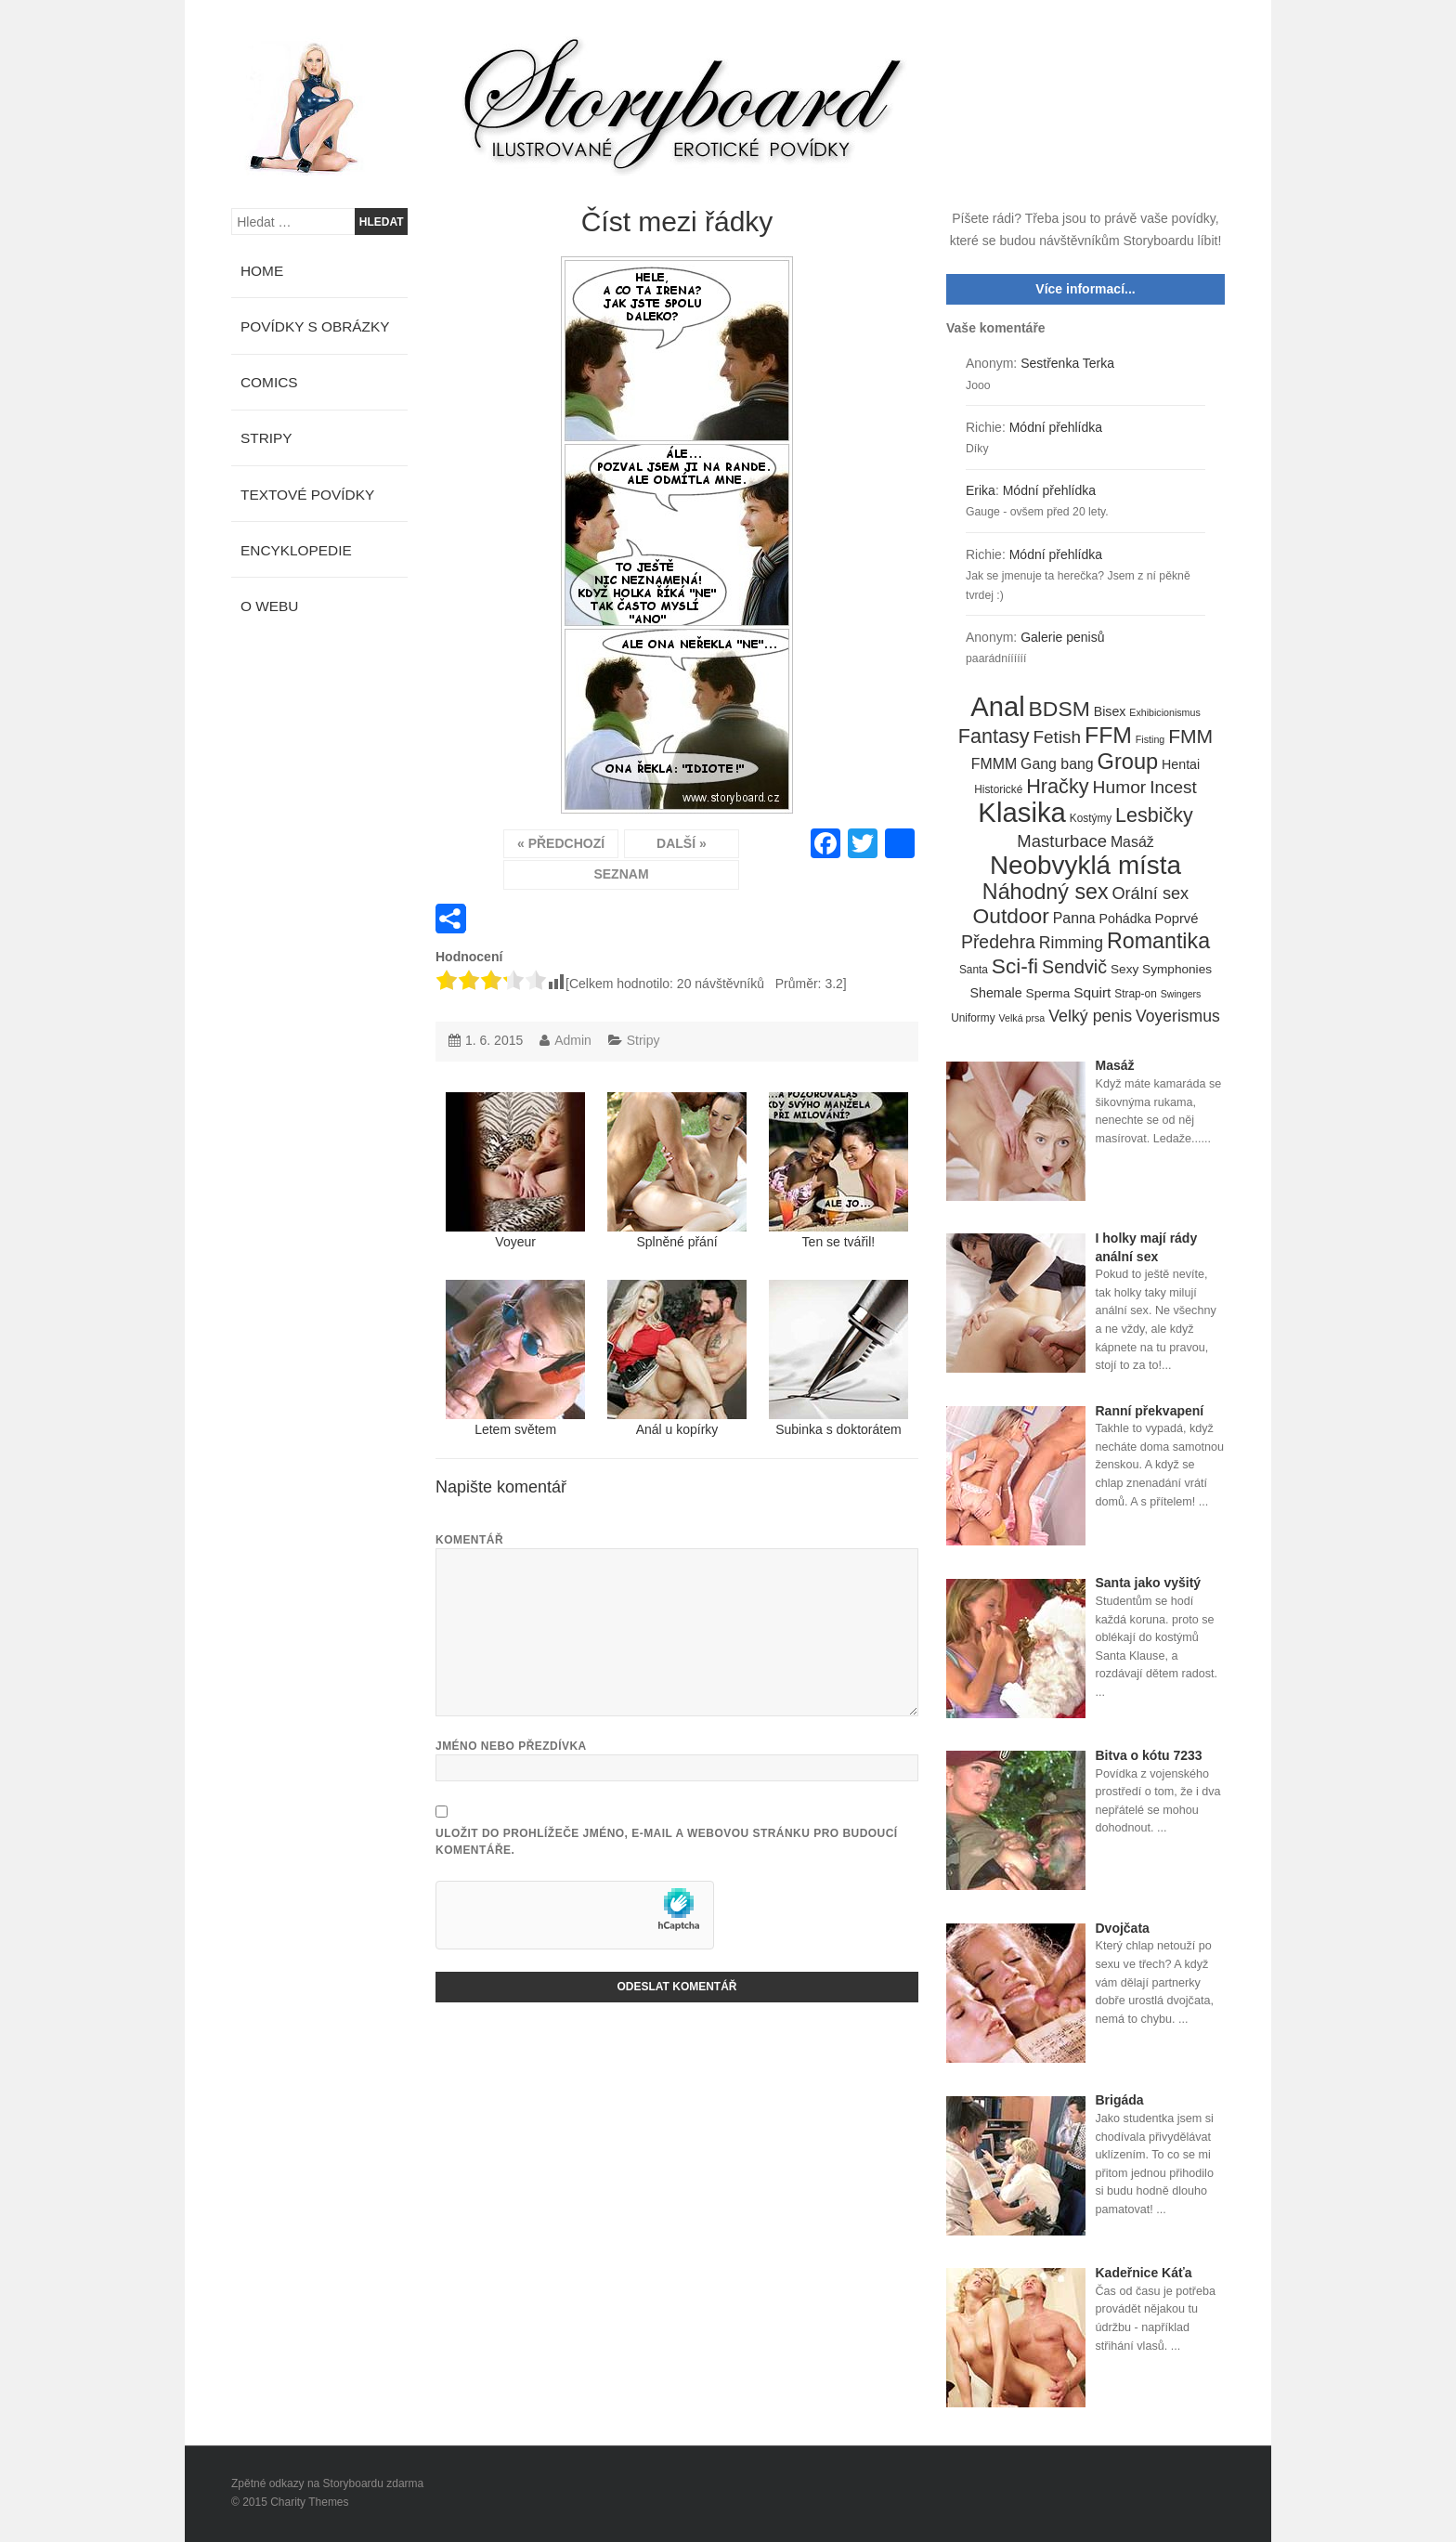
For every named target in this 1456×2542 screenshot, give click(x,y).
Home (261, 271)
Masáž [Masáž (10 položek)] (1132, 842)
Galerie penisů (1062, 637)
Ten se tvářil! (838, 1170)
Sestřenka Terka (1067, 363)
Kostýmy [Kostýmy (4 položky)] (1091, 818)
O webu (269, 606)
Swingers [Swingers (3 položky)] (1181, 993)
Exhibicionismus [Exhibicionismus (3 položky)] (1164, 712)
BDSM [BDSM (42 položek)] (1059, 709)
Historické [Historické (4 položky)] (998, 789)
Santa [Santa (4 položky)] (973, 969)
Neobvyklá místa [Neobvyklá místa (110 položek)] (1085, 865)
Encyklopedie (296, 550)
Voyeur (515, 1170)
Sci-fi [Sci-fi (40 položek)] (1015, 967)
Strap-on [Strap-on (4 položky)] (1135, 993)
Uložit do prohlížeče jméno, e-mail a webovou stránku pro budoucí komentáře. (667, 1842)
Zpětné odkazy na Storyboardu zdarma (327, 2483)
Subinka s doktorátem (838, 1358)
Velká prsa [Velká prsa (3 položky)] (1022, 1017)
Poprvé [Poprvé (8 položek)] (1177, 918)
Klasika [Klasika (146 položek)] (1022, 813)
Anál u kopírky (677, 1358)
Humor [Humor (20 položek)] (1120, 787)
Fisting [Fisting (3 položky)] (1150, 739)
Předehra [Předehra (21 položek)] (998, 942)
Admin (573, 1040)
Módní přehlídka (1055, 427)
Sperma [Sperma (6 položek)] (1048, 993)
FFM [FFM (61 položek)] (1108, 735)
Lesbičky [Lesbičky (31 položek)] (1154, 816)
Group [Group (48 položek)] (1128, 762)
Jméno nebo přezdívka (511, 1746)
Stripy (643, 1040)
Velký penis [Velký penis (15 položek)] (1090, 1016)
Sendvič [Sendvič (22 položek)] (1074, 967)
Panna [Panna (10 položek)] (1074, 918)
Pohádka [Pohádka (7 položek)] (1125, 918)
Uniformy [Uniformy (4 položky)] (972, 1017)
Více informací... (1085, 288)
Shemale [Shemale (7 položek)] (996, 992)
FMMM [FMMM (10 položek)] (994, 764)
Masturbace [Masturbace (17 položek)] (1062, 841)
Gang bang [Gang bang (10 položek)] (1057, 764)
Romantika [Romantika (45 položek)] (1158, 942)
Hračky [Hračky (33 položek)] (1057, 787)
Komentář (469, 1539)
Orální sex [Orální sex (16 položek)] (1150, 893)
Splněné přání (677, 1170)
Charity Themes (309, 2502)
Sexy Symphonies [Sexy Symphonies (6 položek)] (1161, 969)
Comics (269, 382)
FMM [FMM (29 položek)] (1190, 736)
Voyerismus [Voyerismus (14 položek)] (1178, 1016)
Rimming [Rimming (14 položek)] (1071, 942)
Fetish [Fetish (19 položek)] (1057, 737)
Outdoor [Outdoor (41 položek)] (1011, 917)
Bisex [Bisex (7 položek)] (1110, 711)
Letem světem (515, 1358)
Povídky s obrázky (315, 326)
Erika (980, 490)
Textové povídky (307, 494)
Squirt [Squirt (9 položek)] (1092, 992)
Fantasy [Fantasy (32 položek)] (994, 736)
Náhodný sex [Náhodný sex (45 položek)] (1045, 892)
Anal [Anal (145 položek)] (997, 708)
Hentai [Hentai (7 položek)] (1181, 764)
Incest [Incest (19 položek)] (1173, 787)
